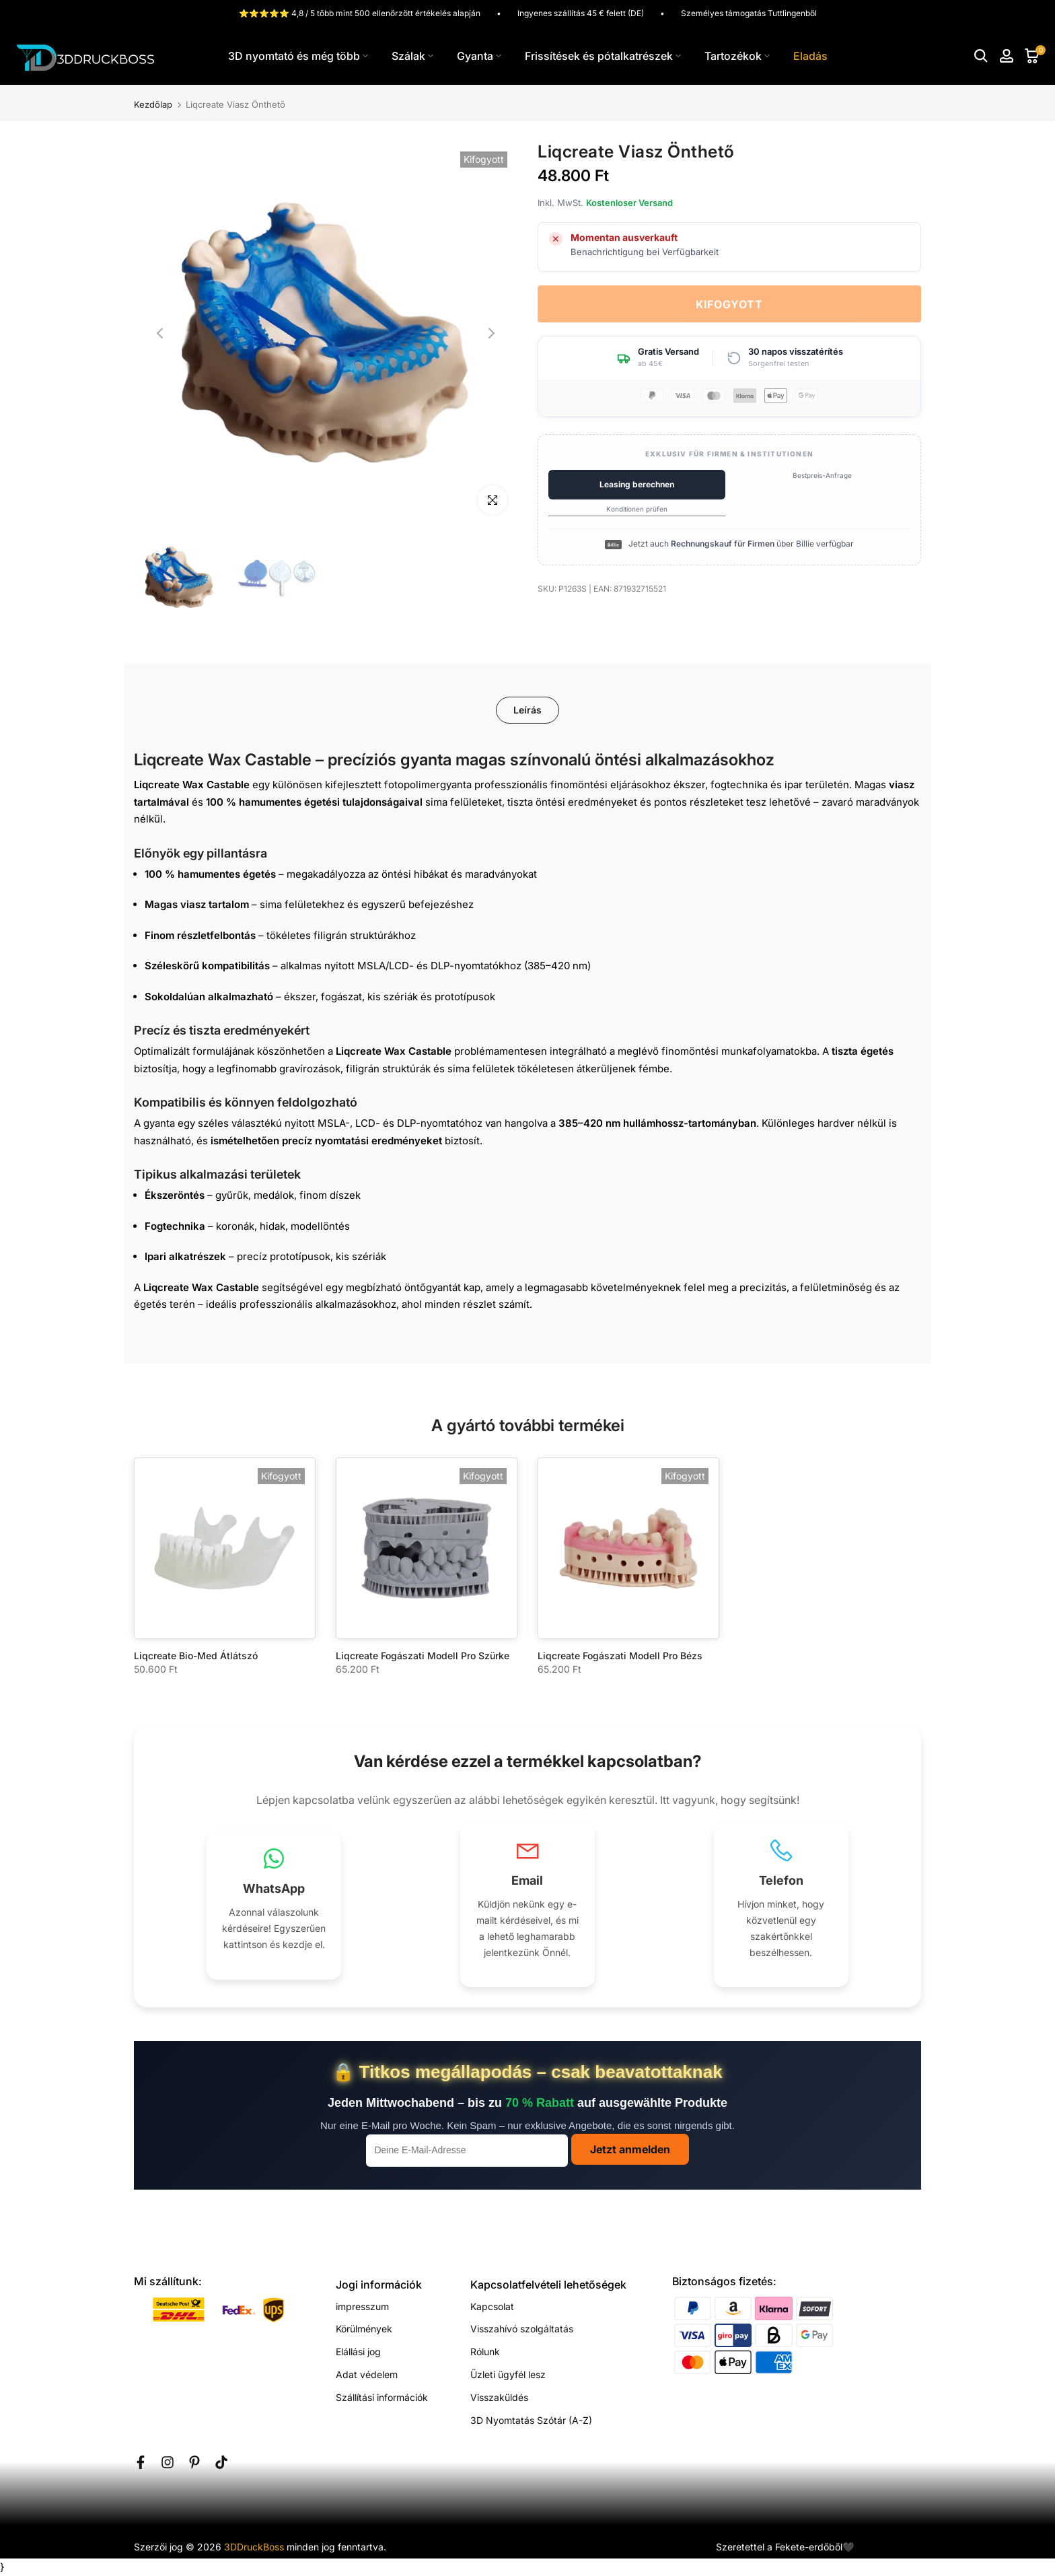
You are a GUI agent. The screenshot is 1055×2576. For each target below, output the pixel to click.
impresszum (362, 2306)
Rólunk (485, 2351)
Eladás (810, 56)
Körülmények (364, 2328)
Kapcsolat (492, 2306)
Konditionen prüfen (636, 509)
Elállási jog (358, 2351)
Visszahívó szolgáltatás (521, 2328)
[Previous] (161, 333)
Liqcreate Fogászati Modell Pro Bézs (620, 1655)
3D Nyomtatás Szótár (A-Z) (531, 2420)
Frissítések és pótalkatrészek (603, 56)
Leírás (527, 710)
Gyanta (479, 56)
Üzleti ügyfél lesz (508, 2374)
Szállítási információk (382, 2397)
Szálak (412, 56)
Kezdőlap (153, 104)
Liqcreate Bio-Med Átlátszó (196, 1655)
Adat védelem (367, 2374)
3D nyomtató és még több (298, 56)
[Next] (490, 333)
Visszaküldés (499, 2397)
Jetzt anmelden (630, 2149)
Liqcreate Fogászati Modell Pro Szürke (422, 1655)
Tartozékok (737, 56)
